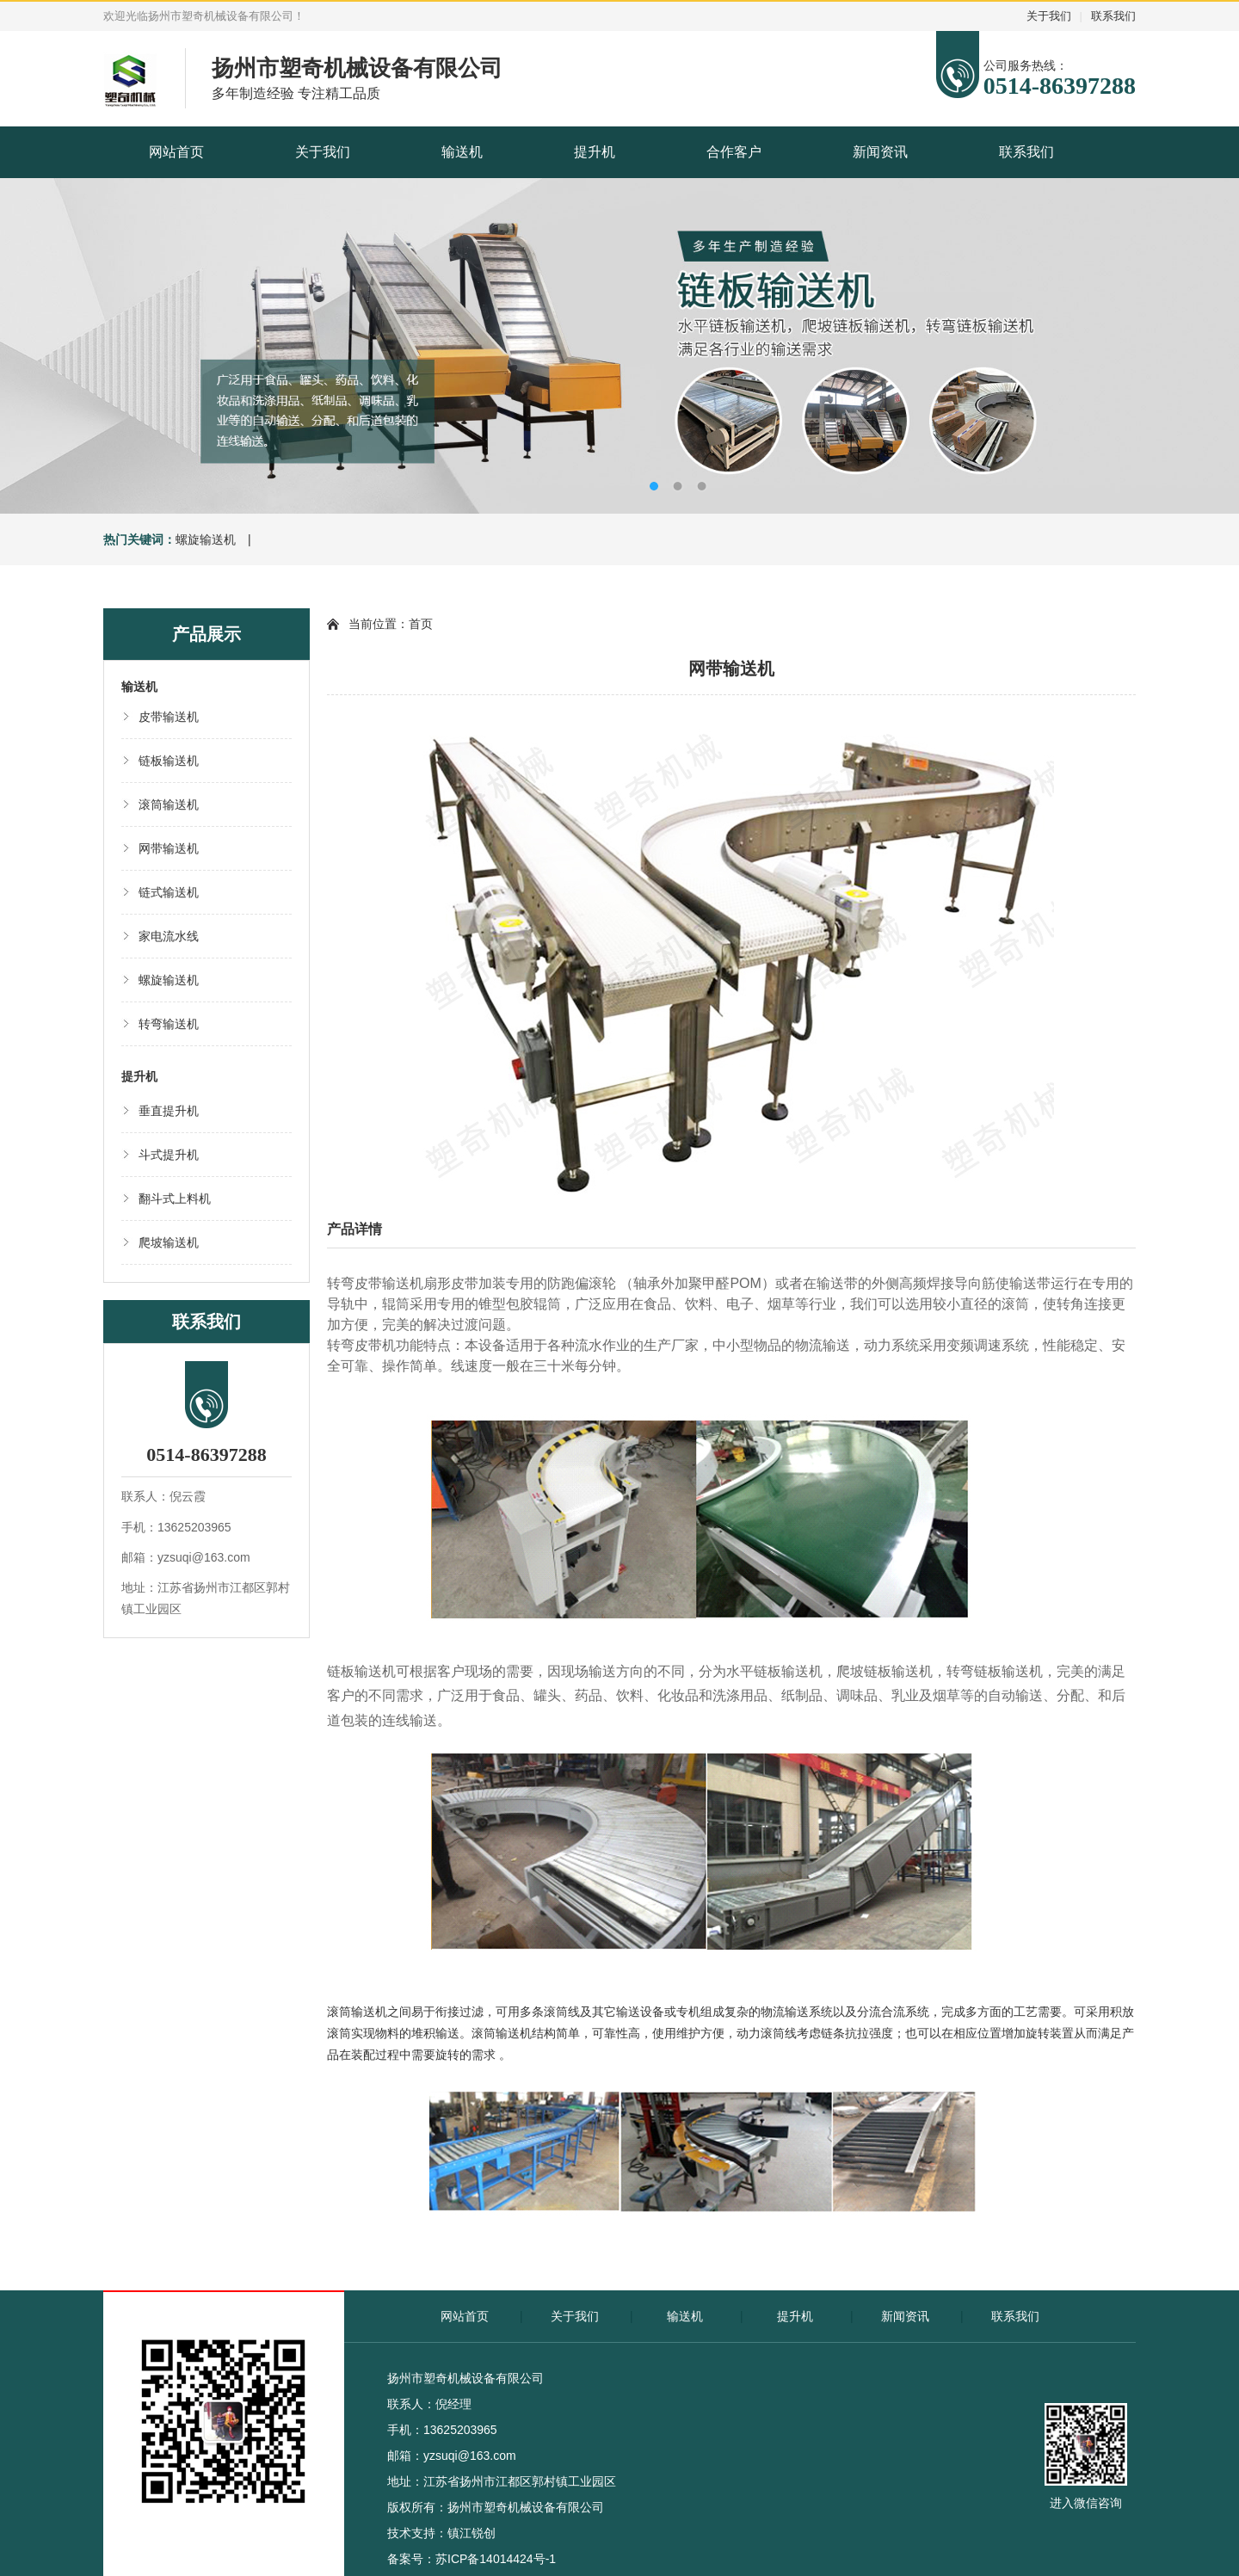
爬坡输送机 (169, 1242)
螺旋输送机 (206, 539)
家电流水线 (169, 936)
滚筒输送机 (169, 804)
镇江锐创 (471, 2533)
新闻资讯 (880, 152)
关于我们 (1048, 15)
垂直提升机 (169, 1111)
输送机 (462, 152)
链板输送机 (169, 760)
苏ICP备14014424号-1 (495, 2559)
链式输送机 (169, 892)
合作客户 (733, 152)
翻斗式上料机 (175, 1198)
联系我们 (1113, 15)
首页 (421, 624)
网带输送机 (169, 848)
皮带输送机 (169, 717)
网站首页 (176, 152)
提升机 (594, 152)
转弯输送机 (169, 1024)
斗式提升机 (169, 1155)
